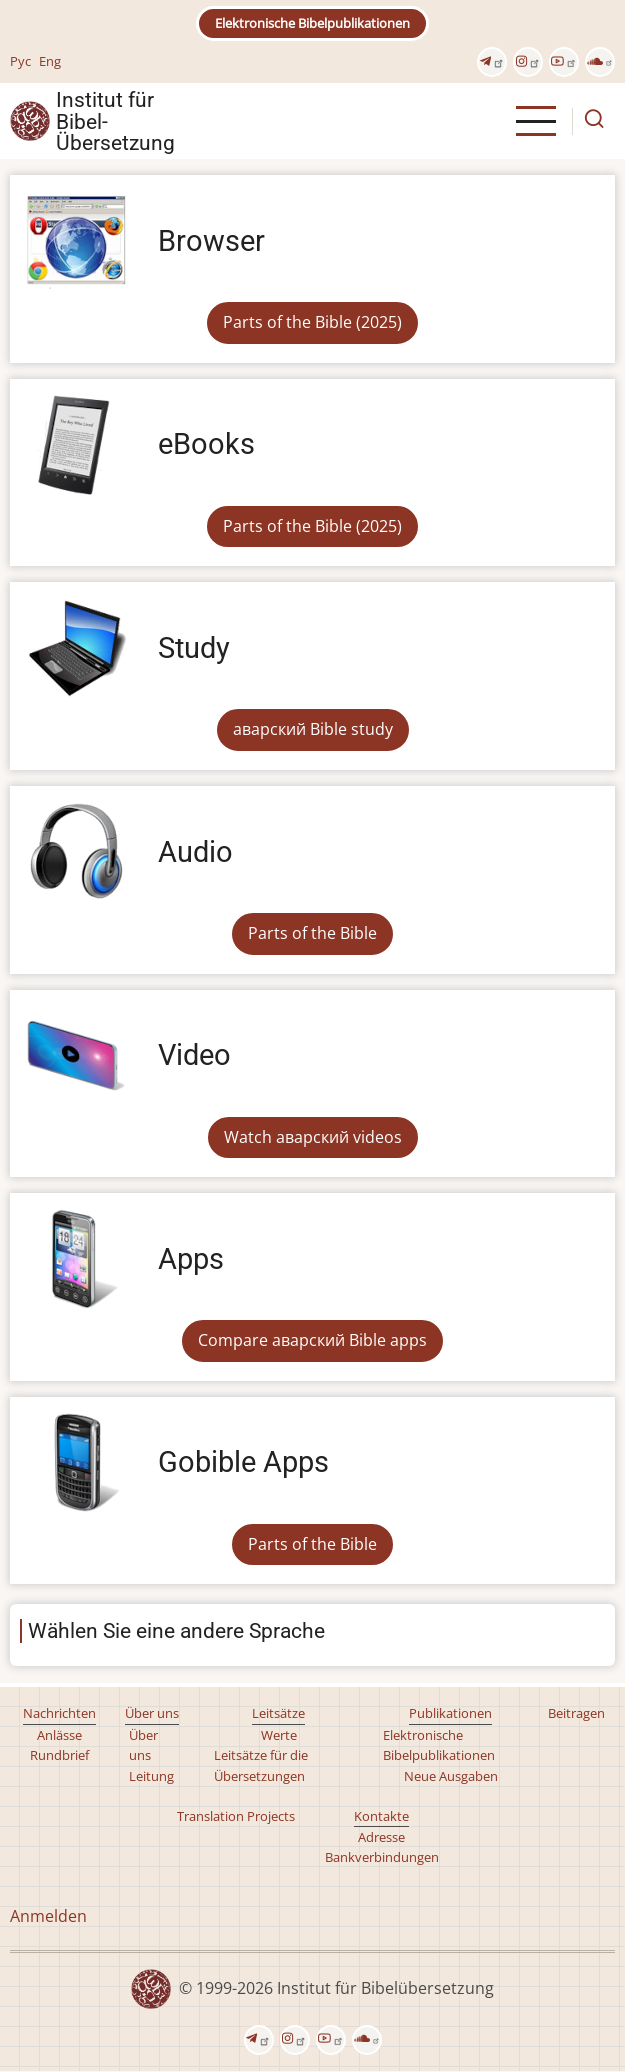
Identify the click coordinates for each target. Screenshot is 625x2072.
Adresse (381, 1837)
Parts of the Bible (312, 933)
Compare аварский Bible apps (312, 1340)
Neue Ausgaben (451, 1776)
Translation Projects (236, 1816)
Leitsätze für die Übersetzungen (261, 1765)
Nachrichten (59, 1713)
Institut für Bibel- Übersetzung (115, 121)
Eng (50, 61)
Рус (20, 61)
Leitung (151, 1776)
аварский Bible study (313, 729)
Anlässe (59, 1735)
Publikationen (450, 1713)
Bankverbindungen (382, 1857)
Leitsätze (278, 1713)
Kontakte (381, 1816)
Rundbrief (59, 1755)
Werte (279, 1735)
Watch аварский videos (313, 1137)
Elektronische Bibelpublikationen (312, 23)
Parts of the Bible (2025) (312, 322)
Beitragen (576, 1713)
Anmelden (48, 1916)
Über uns (152, 1713)
